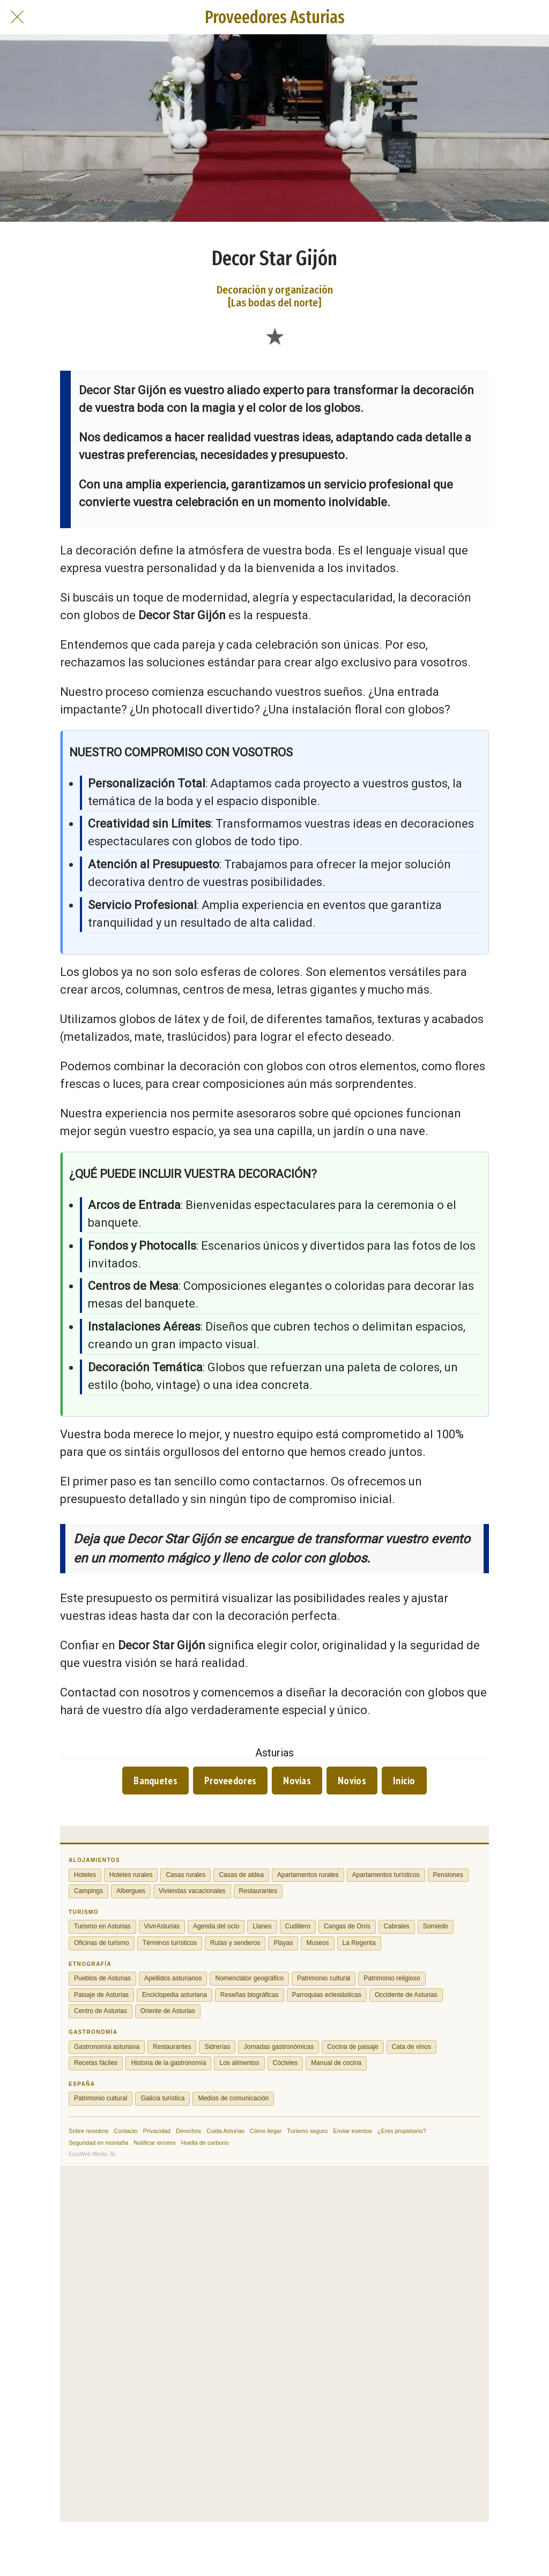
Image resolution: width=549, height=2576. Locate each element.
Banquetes (155, 1781)
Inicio (404, 1781)
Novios (352, 1781)
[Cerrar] (17, 17)
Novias (297, 1781)
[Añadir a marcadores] (274, 336)
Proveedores (230, 1781)
